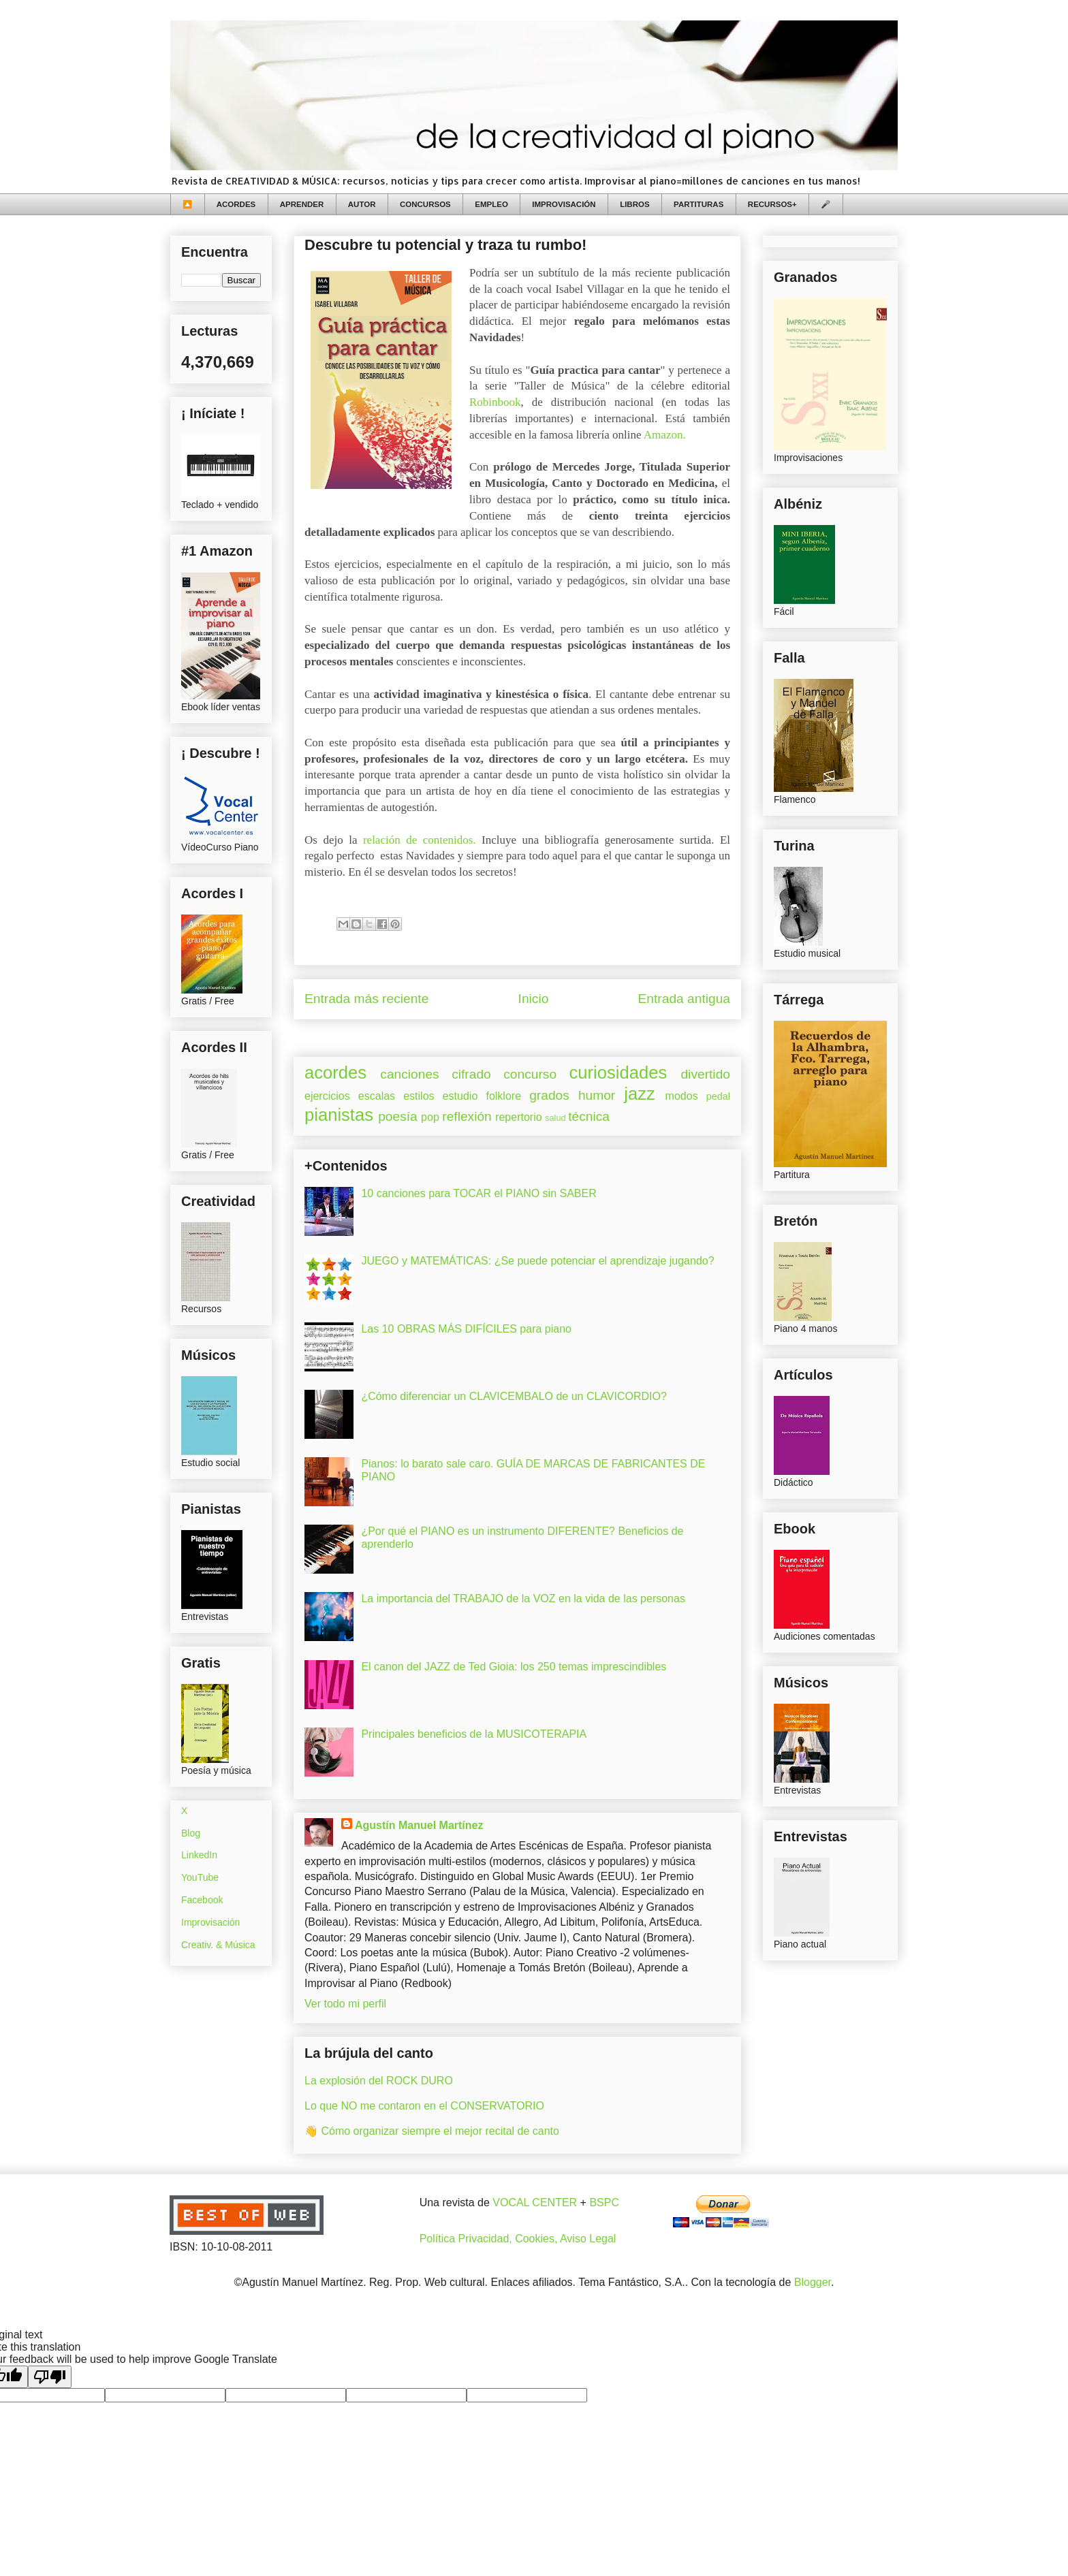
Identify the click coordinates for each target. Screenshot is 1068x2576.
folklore (503, 1096)
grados (549, 1095)
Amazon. (665, 434)
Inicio (533, 998)
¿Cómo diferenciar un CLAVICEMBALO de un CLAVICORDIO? (513, 1396)
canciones (409, 1074)
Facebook (202, 1899)
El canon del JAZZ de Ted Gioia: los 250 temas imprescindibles (513, 1666)
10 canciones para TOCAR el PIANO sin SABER (478, 1193)
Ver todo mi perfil (345, 2003)
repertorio (518, 1117)
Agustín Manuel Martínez (419, 1825)
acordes (335, 1072)
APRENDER (302, 204)
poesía (398, 1116)
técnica (589, 1116)
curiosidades (618, 1072)
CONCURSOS (425, 204)
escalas (376, 1096)
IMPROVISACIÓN (563, 204)
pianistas (338, 1114)
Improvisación (210, 1922)
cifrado (471, 1074)
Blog (190, 1833)
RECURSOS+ (772, 204)
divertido (705, 1074)
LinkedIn (199, 1854)
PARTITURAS (698, 204)
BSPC (604, 2202)
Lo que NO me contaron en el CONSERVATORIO (424, 2106)
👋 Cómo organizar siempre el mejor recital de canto (431, 2131)
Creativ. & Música (218, 1944)
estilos (418, 1096)
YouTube (200, 1877)
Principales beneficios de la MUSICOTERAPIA (473, 1734)
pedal (718, 1096)
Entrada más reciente (366, 998)
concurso (529, 1074)
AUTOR (362, 204)
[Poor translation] (50, 2377)
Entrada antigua (684, 998)
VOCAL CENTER (534, 2202)
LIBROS (634, 204)
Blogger (812, 2282)
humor (596, 1095)
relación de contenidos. (419, 839)
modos (681, 1096)
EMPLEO (491, 204)
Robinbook (495, 402)
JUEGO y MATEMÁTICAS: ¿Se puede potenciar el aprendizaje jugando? (537, 1261)
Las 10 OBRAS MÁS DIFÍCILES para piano (466, 1329)
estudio (460, 1096)
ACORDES (236, 204)
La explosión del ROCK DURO (378, 2080)
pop (430, 1117)
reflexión (467, 1116)
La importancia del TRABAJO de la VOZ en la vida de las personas (523, 1598)
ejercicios (327, 1096)
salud (555, 1118)
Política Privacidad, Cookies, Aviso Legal (518, 2238)
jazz (639, 1093)
